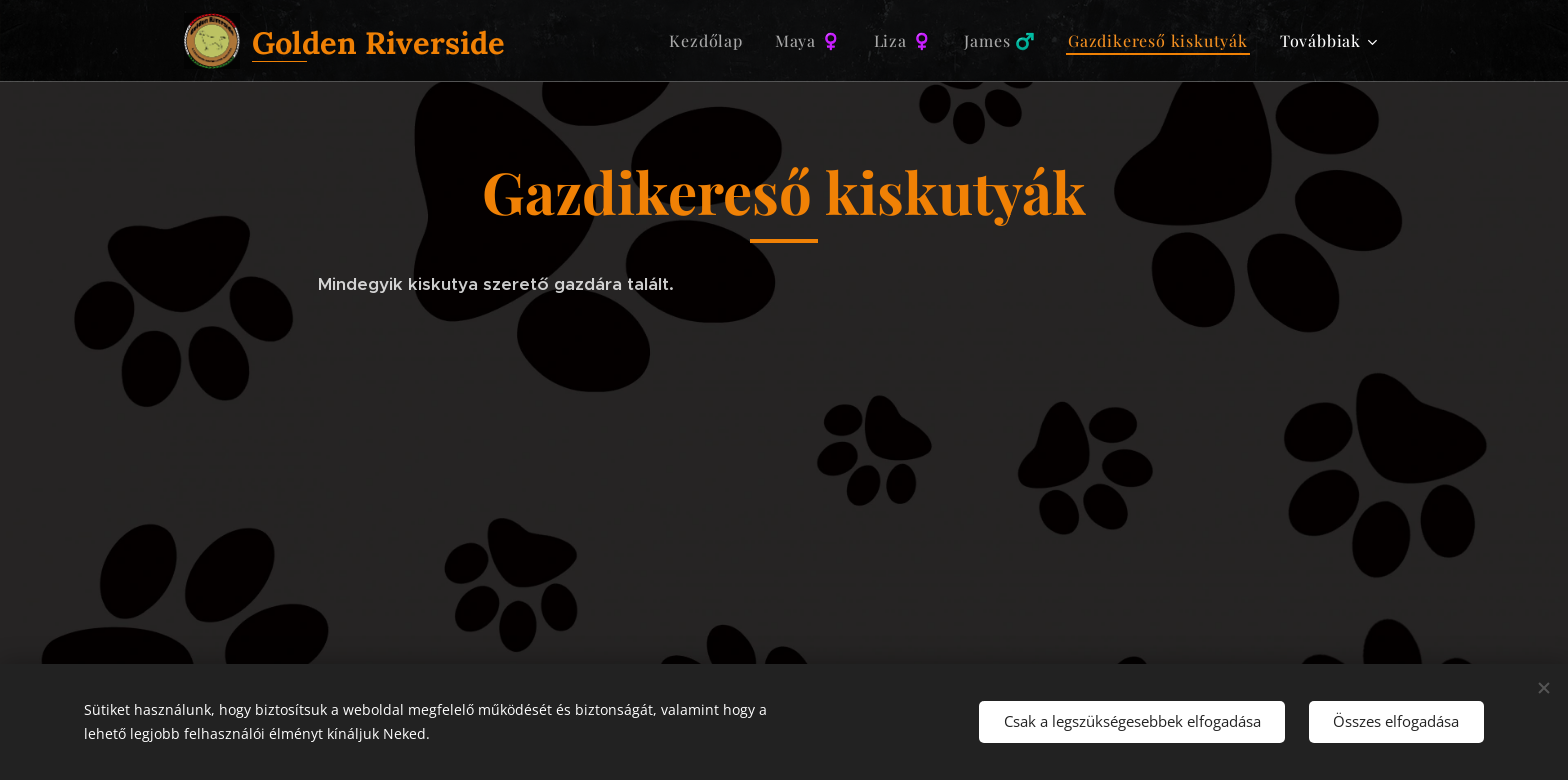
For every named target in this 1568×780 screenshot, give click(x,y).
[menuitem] (711, 41)
